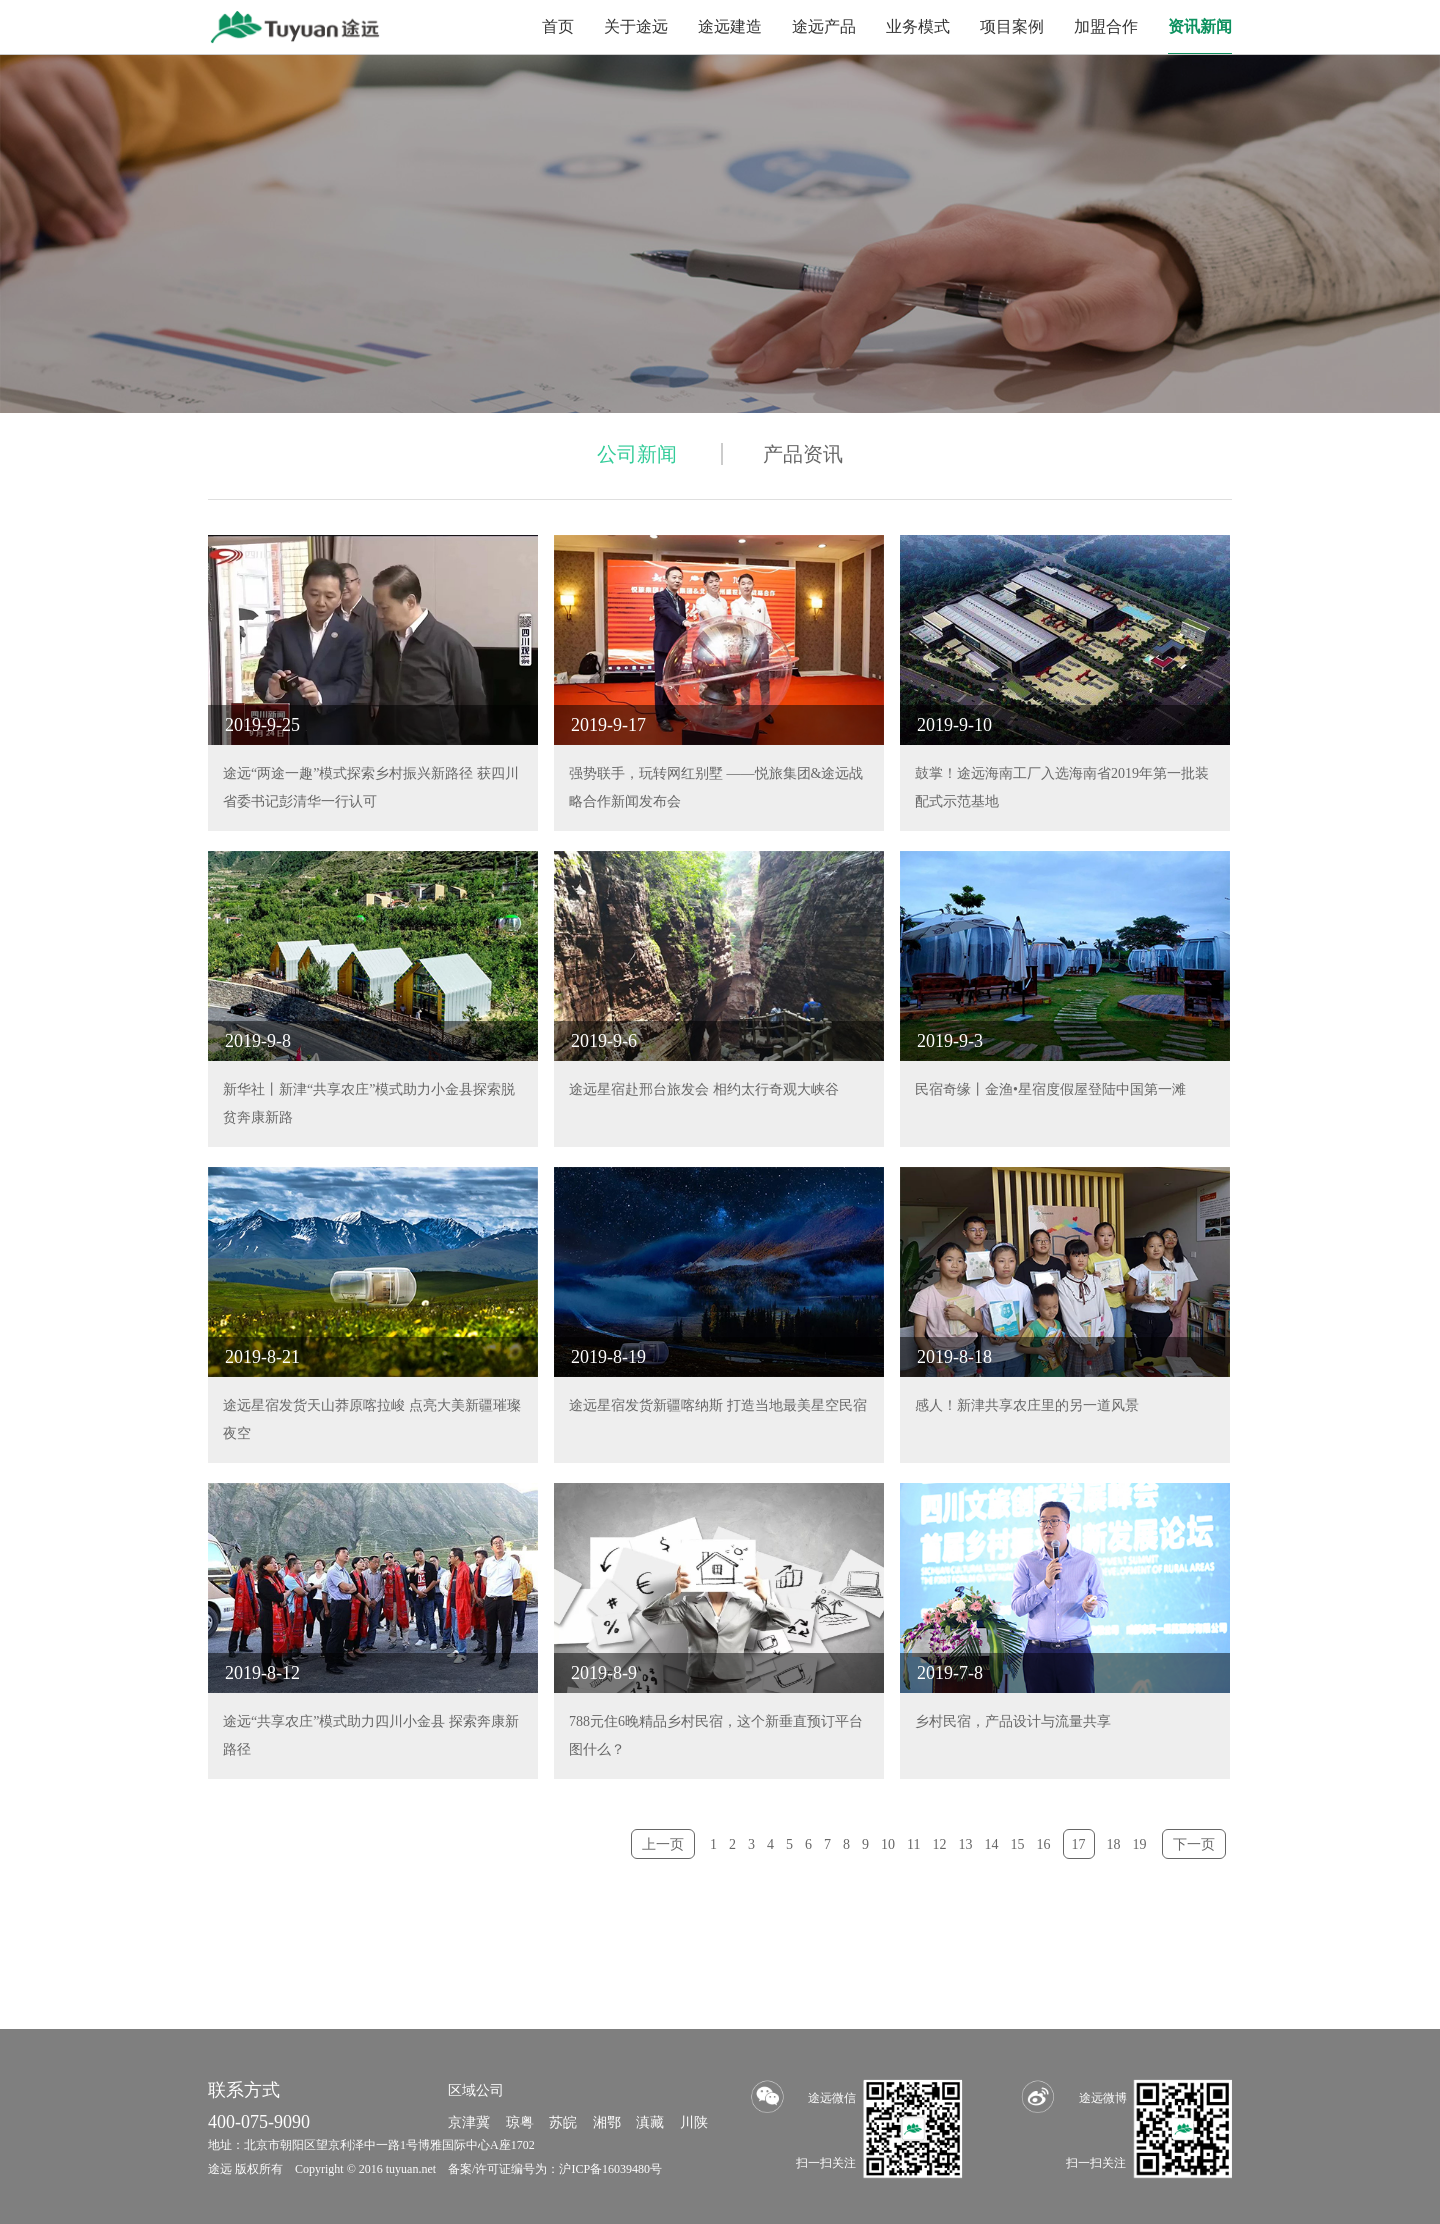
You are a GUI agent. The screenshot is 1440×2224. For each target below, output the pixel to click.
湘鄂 (607, 2122)
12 (940, 1844)
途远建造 (730, 26)
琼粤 (520, 2122)
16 (1044, 1844)
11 (913, 1844)
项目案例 (1012, 26)
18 (1114, 1844)
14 (992, 1844)
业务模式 (918, 26)
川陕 (694, 2122)
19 (1140, 1844)
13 (966, 1844)
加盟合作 (1106, 26)
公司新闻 (637, 454)
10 (888, 1844)
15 (1018, 1844)
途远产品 (824, 26)
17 (1079, 1844)
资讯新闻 (1200, 26)
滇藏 (650, 2122)
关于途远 (636, 26)
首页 (558, 26)
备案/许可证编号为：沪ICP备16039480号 (555, 2169)
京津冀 (469, 2122)
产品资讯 (803, 454)
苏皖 (563, 2122)
